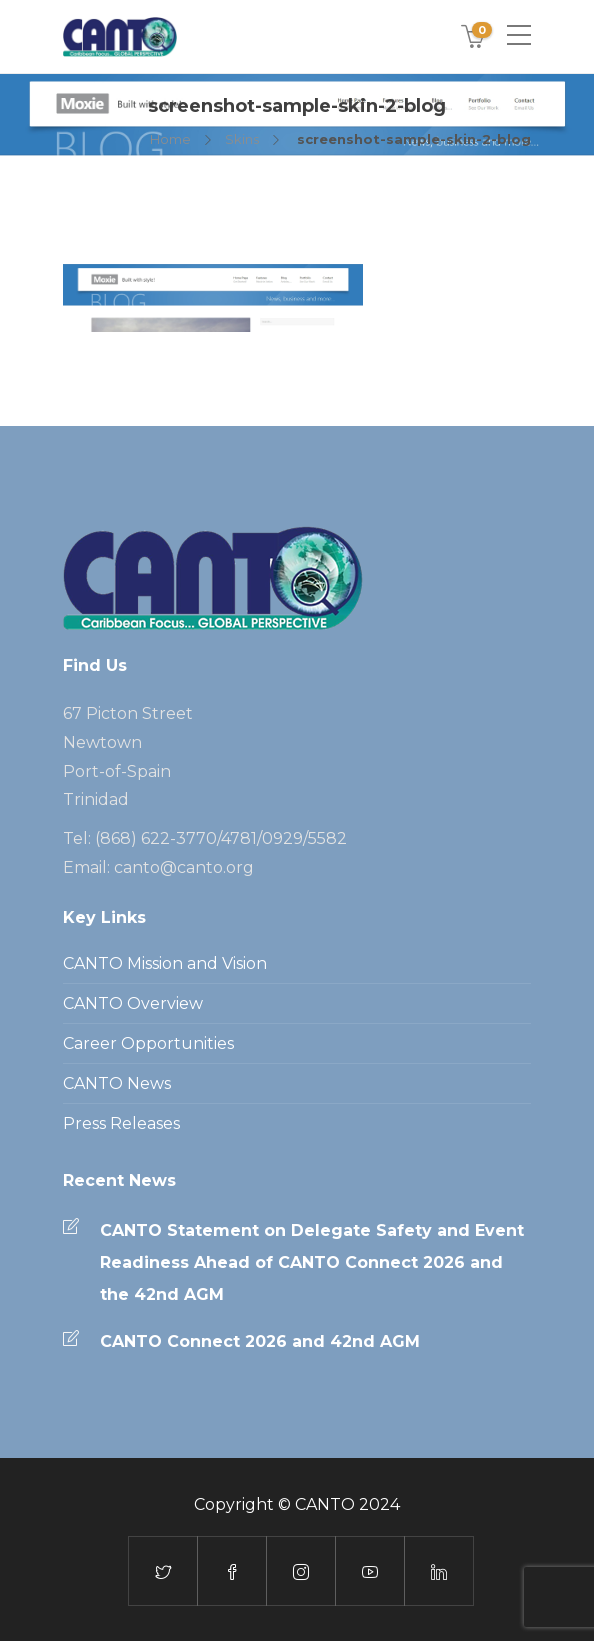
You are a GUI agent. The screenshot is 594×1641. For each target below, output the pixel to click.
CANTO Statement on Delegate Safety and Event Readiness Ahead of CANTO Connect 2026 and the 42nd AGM (312, 1262)
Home (170, 139)
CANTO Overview (133, 1003)
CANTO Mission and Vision (165, 963)
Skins (242, 139)
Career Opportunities (148, 1043)
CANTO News (117, 1083)
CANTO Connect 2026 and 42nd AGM (260, 1341)
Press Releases (121, 1123)
